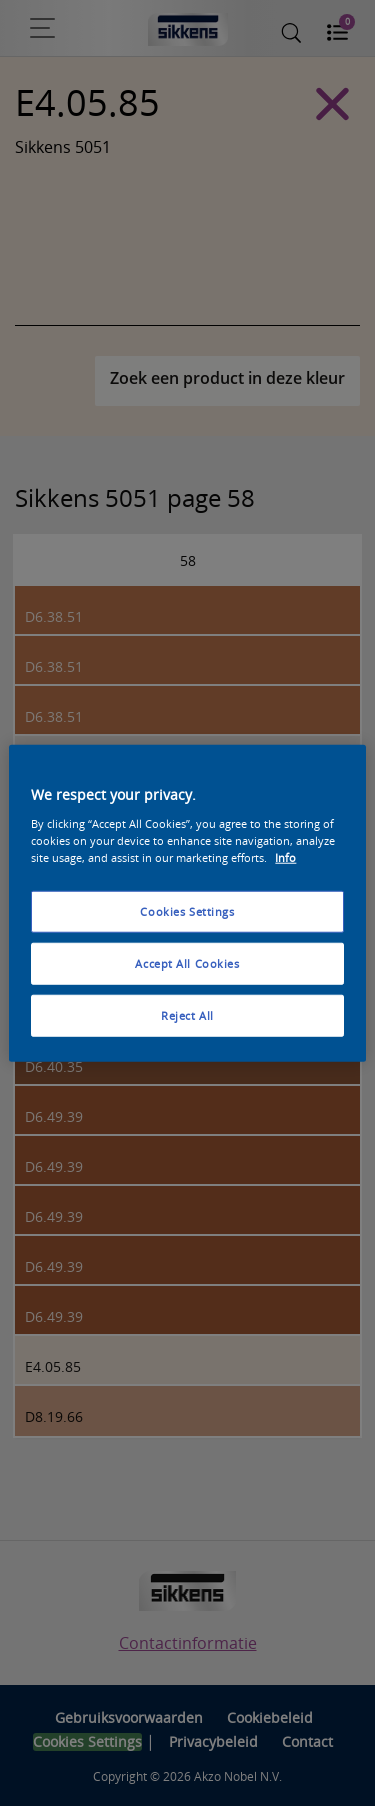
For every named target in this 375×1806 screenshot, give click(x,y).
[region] (187, 903)
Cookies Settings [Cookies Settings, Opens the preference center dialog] (187, 911)
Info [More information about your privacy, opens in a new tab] (285, 856)
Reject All (187, 1014)
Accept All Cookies (187, 962)
